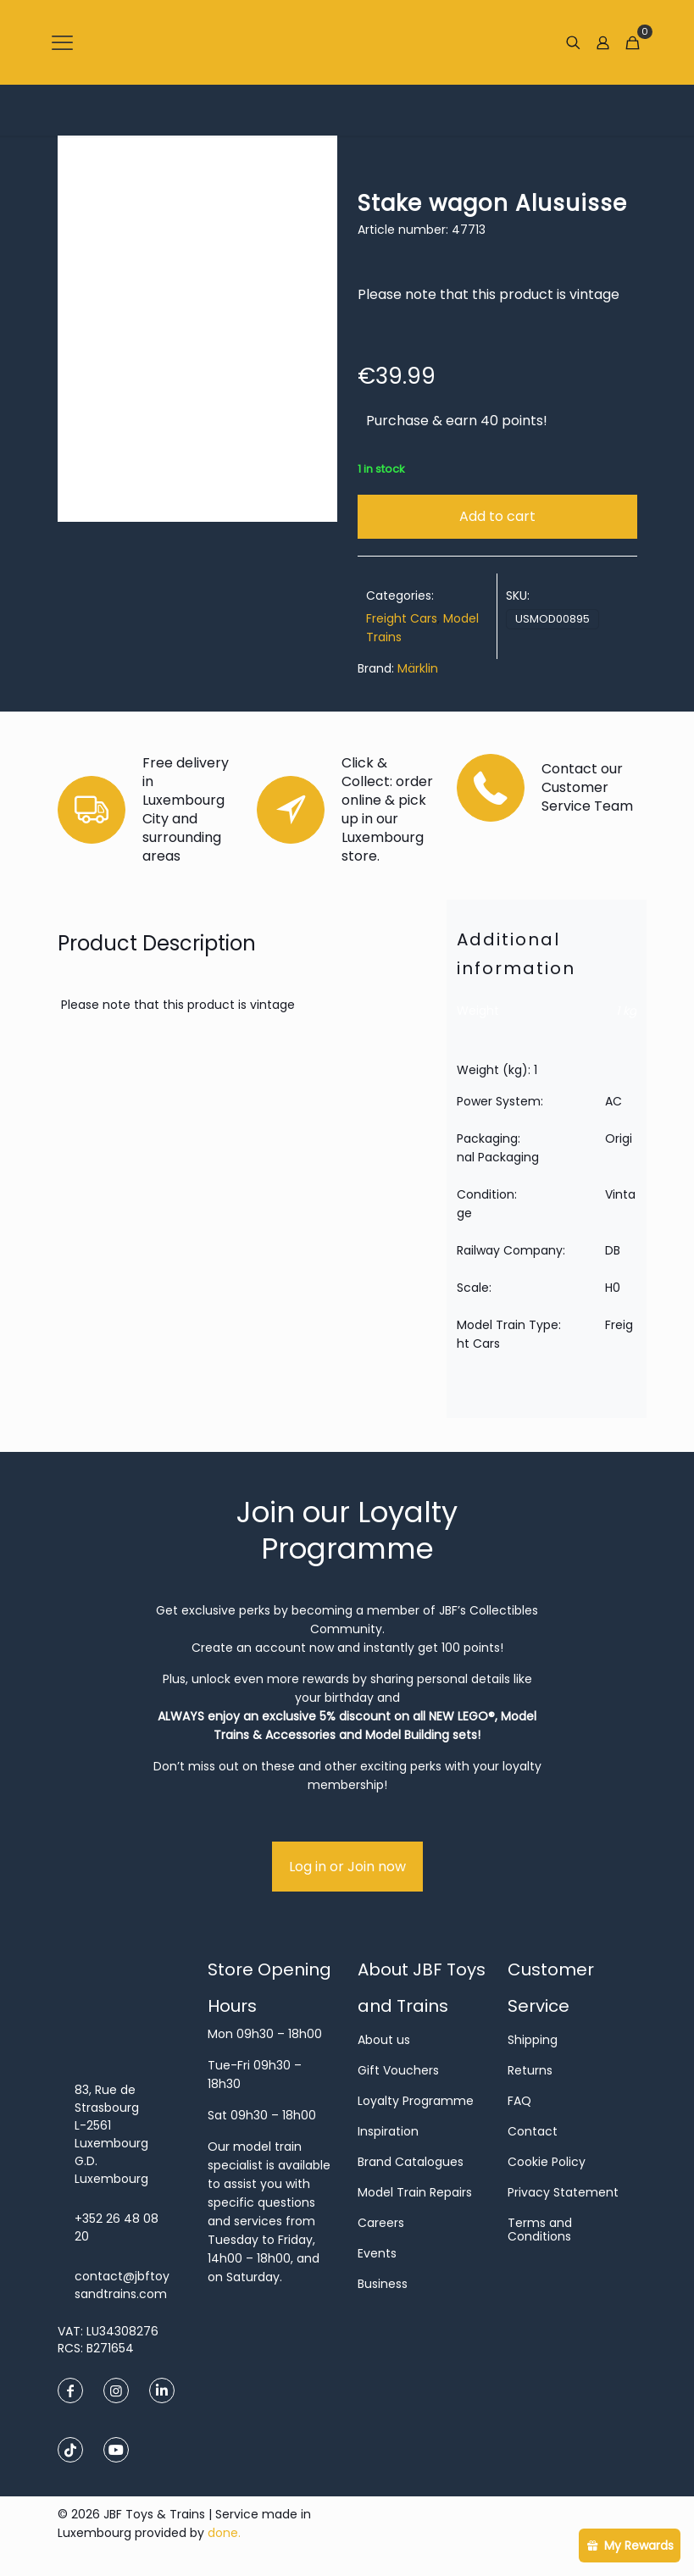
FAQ (519, 2100)
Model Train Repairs (415, 2192)
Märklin (417, 668)
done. (224, 2532)
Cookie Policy (547, 2161)
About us (384, 2039)
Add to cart (497, 516)
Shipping (533, 2039)
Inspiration (388, 2131)
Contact (533, 2131)
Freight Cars (401, 618)
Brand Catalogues (411, 2161)
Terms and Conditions (540, 2229)
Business (383, 2283)
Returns (530, 2070)
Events (377, 2253)
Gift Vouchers (398, 2070)
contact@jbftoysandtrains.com (122, 2285)
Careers (381, 2222)
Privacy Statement (563, 2192)
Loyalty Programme (416, 2100)
